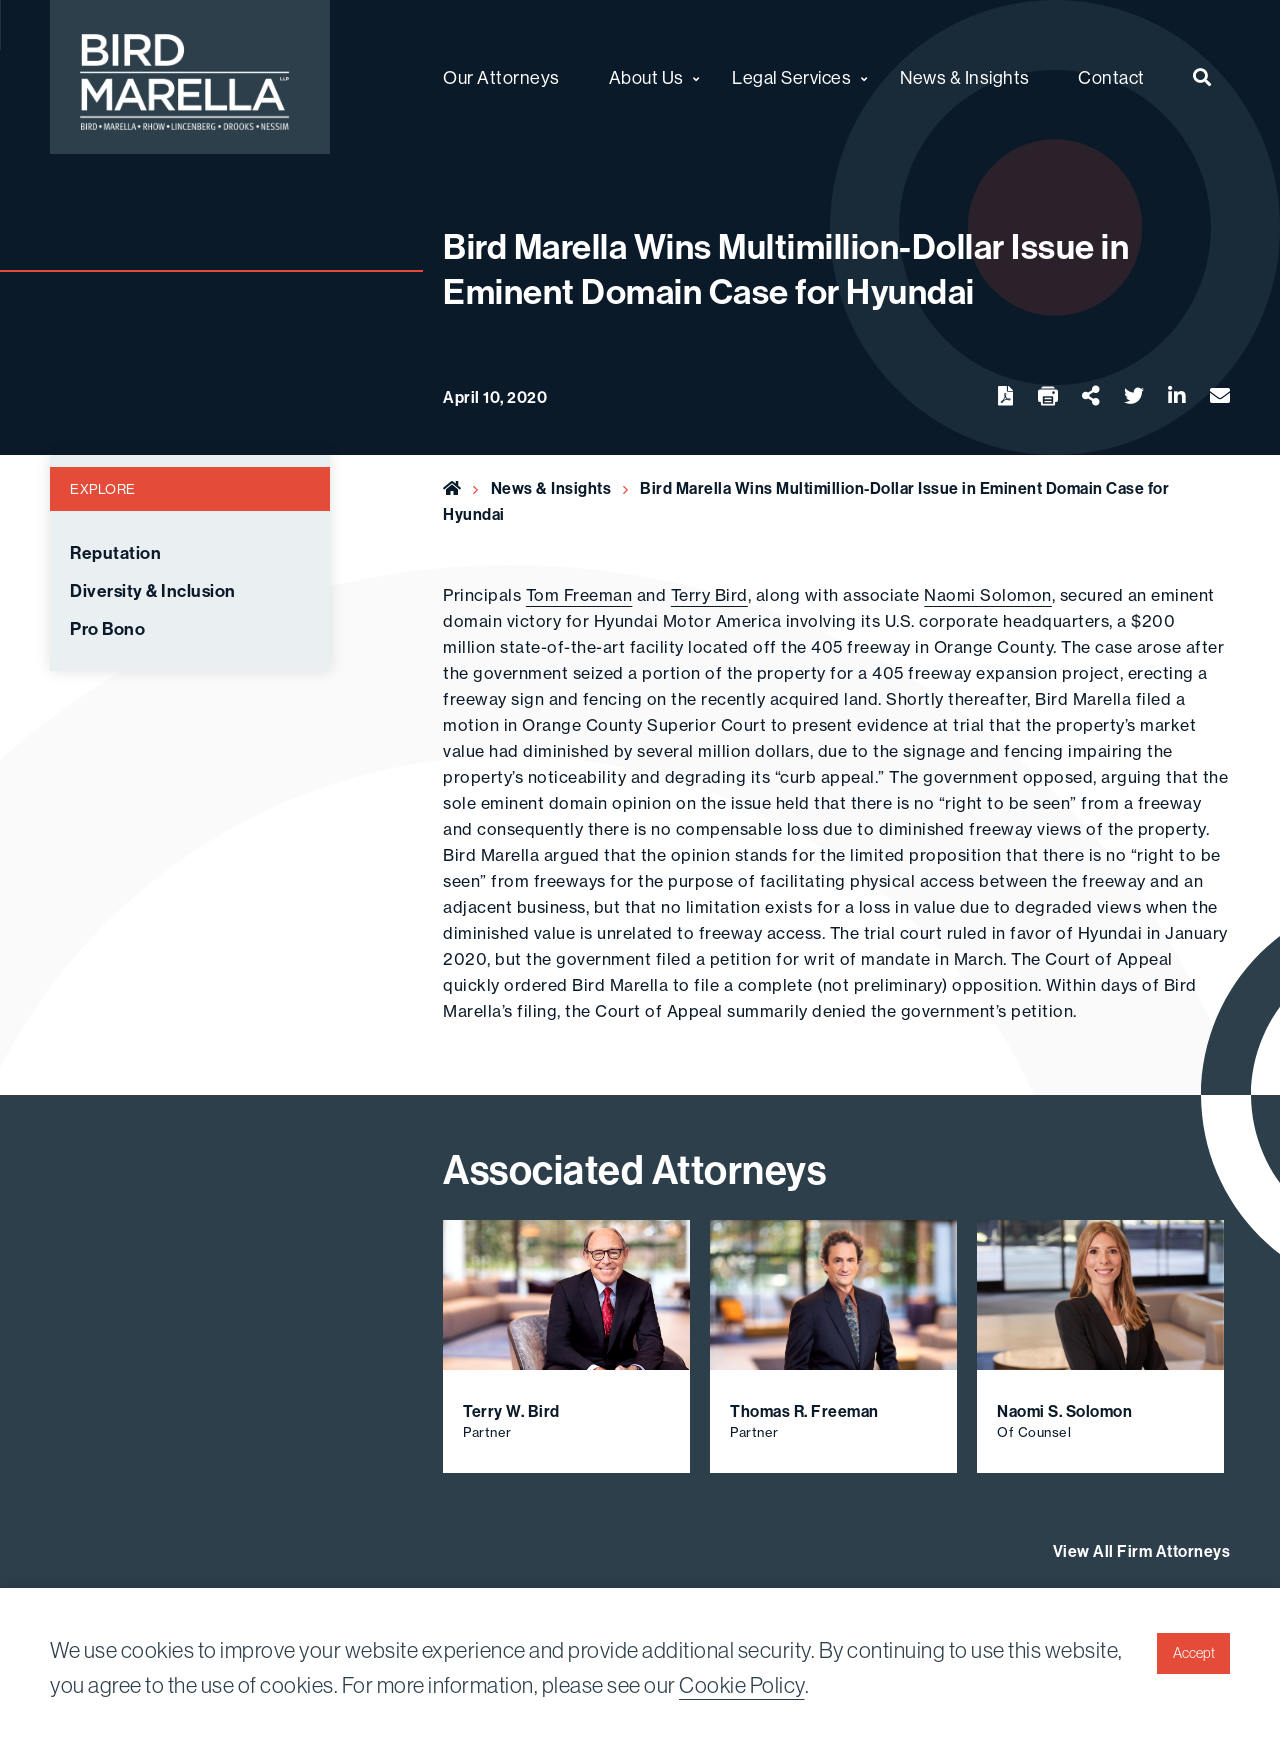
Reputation (115, 553)
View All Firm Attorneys (1142, 1551)
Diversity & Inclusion (153, 591)
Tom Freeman (579, 595)
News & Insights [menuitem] (965, 77)
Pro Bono (107, 629)
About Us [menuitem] (646, 77)
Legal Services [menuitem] (791, 77)
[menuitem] (1202, 77)
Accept (1194, 1653)
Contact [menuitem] (1111, 77)
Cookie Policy (742, 1685)
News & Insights (551, 488)
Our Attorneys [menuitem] (501, 77)
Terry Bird (709, 595)
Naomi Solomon (988, 595)
